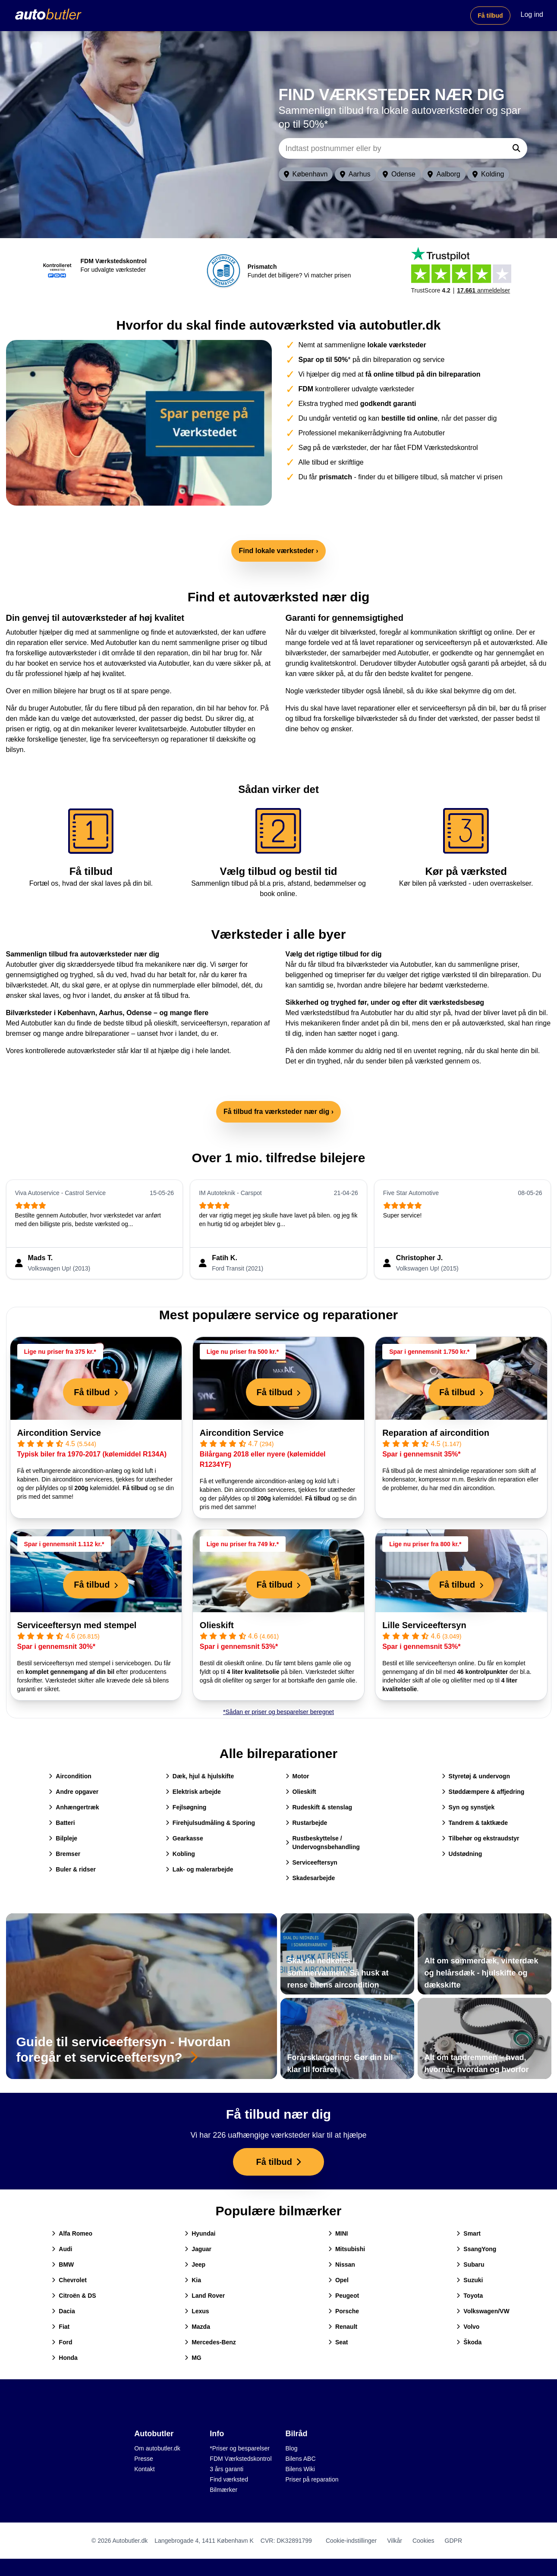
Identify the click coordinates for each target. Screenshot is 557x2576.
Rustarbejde (306, 1822)
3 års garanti (226, 2469)
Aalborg (444, 174)
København (306, 174)
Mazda (197, 2326)
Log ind (532, 14)
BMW (63, 2264)
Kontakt (144, 2469)
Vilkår (394, 2540)
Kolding (488, 174)
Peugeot (343, 2295)
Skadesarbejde (310, 1878)
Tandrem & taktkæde (475, 1822)
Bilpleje (63, 1838)
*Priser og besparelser (240, 2448)
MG (193, 2357)
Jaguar (198, 2249)
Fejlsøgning (186, 1807)
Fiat (60, 2326)
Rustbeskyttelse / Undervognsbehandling (323, 1842)
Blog (292, 2448)
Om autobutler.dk (157, 2448)
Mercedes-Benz (210, 2342)
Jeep (195, 2264)
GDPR (453, 2540)
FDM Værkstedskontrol (240, 2458)
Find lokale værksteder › (278, 550)
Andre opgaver (73, 1791)
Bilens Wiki (300, 2469)
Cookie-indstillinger (351, 2540)
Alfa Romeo (72, 2233)
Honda (65, 2357)
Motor (297, 1776)
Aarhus (355, 174)
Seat (338, 2342)
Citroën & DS (74, 2295)
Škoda (468, 2342)
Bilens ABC (301, 2458)
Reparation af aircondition (435, 1432)
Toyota (469, 2295)
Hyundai (200, 2233)
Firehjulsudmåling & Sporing (210, 1822)
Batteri (62, 1822)
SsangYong (476, 2249)
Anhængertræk (74, 1807)
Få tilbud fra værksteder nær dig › (278, 1111)
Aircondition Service (59, 1432)
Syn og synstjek (468, 1807)
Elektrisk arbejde (193, 1791)
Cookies (423, 2540)
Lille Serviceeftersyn (424, 1625)
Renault (342, 2326)
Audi (62, 2249)
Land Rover (205, 2295)
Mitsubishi (346, 2249)
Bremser (64, 1853)
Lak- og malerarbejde (199, 1869)
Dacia (63, 2311)
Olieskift (217, 1625)
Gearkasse (184, 1838)
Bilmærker (223, 2489)
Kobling (180, 1853)
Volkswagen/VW (482, 2311)
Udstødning (462, 1853)
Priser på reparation (312, 2479)
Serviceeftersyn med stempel (77, 1625)
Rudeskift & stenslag (319, 1807)
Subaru (470, 2264)
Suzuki (469, 2280)
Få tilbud (490, 15)
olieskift (165, 1023)
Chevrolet (69, 2280)
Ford (62, 2342)
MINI (338, 2233)
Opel (338, 2280)
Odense (399, 174)
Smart (468, 2233)
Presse (143, 2458)
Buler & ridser (72, 1869)
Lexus (197, 2311)
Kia (193, 2280)
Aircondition (70, 1776)
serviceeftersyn (204, 1023)
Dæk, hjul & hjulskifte (200, 1776)
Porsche (343, 2311)
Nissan (341, 2264)
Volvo (467, 2326)
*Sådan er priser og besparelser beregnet (278, 1711)
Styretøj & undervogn (476, 1776)
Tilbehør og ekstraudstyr (480, 1838)
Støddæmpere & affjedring (483, 1791)
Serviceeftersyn (311, 1862)
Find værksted (229, 2479)
